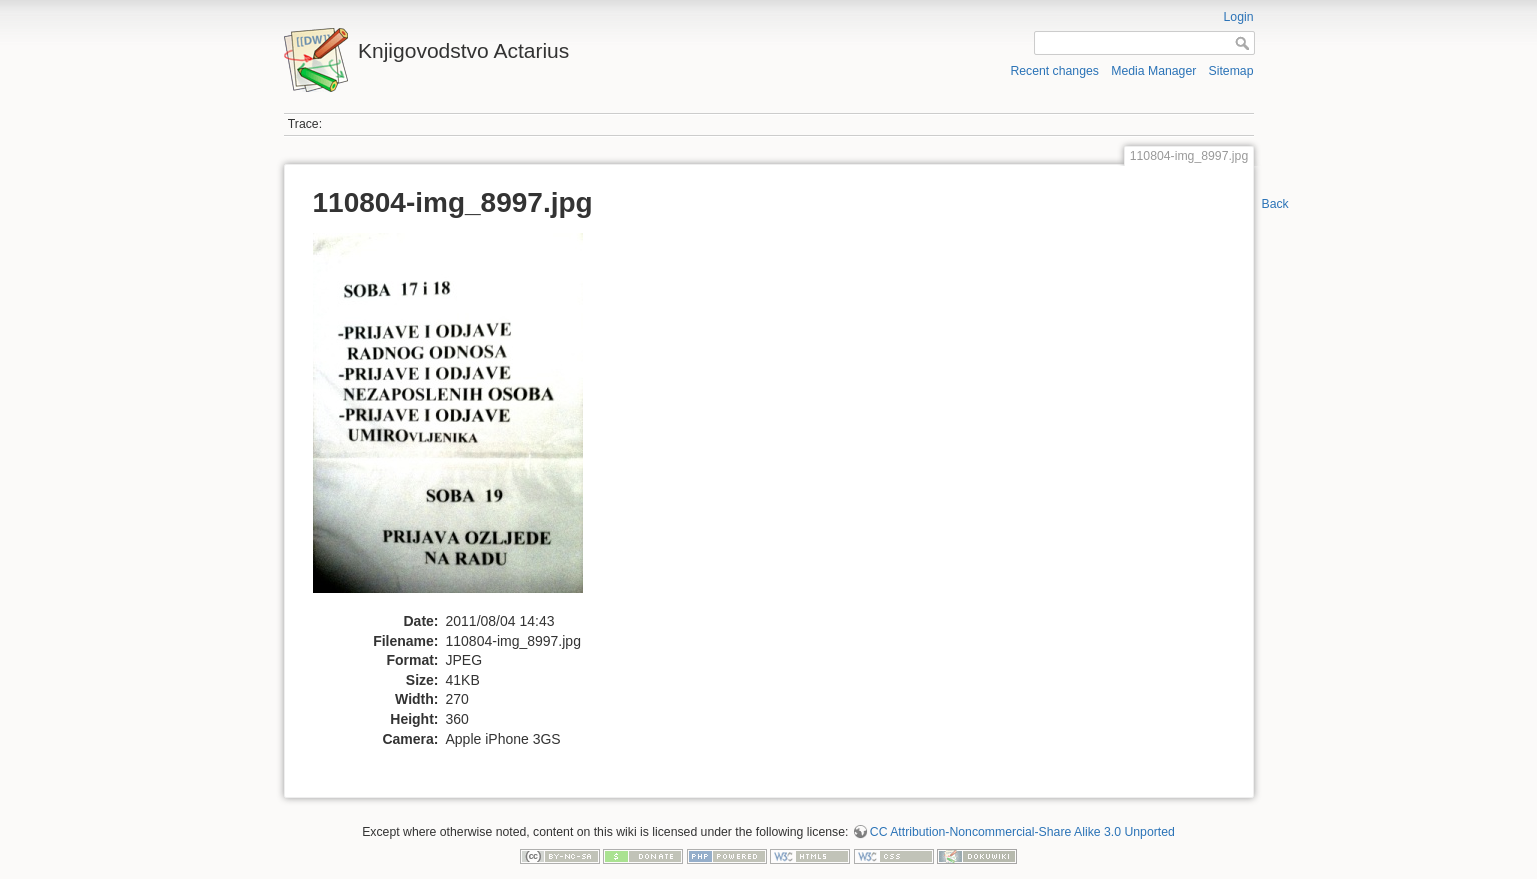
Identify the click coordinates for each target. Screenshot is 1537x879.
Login (1239, 17)
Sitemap (1231, 71)
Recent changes (1054, 71)
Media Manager (1153, 71)
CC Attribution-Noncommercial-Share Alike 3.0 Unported (1022, 832)
